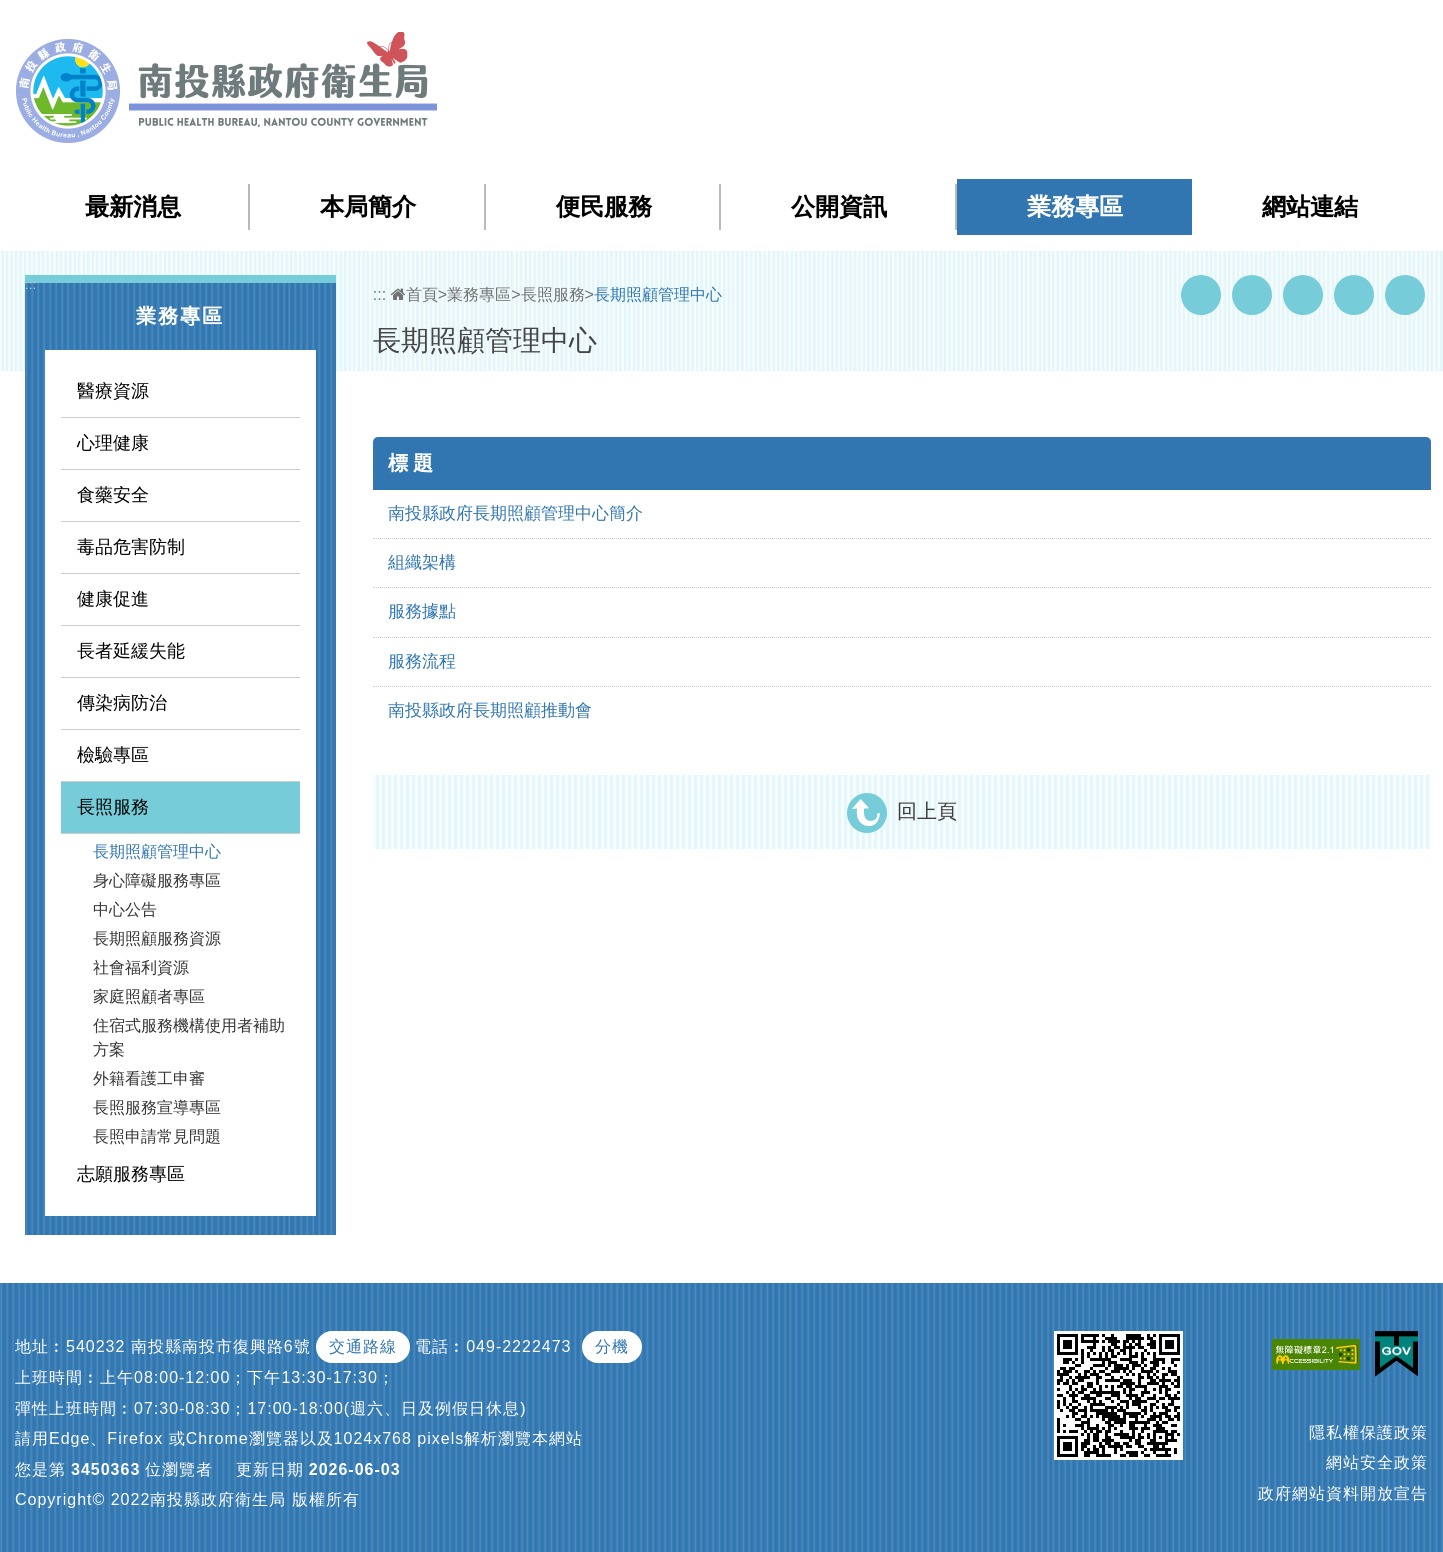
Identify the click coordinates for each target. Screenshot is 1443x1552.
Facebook (1201, 295)
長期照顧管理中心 (157, 851)
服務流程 (422, 661)
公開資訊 (839, 206)
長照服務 (113, 807)
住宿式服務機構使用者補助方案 (189, 1037)
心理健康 (113, 443)
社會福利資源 (141, 967)
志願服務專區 (131, 1174)
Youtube (1252, 295)
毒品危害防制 (131, 547)
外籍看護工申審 (149, 1078)
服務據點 (422, 611)
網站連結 (1310, 206)
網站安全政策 (1377, 1462)
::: (1025, 29)
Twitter (1303, 295)
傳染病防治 (122, 703)
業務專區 (1075, 206)
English (1294, 28)
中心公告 (125, 909)
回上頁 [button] (927, 811)
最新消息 (133, 206)
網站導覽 (1067, 28)
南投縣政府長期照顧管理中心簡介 (515, 513)
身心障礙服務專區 (157, 880)
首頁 (414, 294)
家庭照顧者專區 (149, 996)
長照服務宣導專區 (157, 1107)
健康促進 (113, 599)
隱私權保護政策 (1368, 1432)
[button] (1348, 29)
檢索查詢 (1147, 28)
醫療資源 (113, 391)
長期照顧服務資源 (157, 938)
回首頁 (1224, 28)
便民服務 (604, 206)
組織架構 (422, 562)
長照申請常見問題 (157, 1136)
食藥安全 (113, 495)
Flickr (1354, 295)
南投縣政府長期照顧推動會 (490, 710)
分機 (612, 1346)
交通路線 (363, 1346)
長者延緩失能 (131, 651)
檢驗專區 (113, 755)
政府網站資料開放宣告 (1343, 1493)
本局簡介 (368, 206)
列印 (1405, 295)
